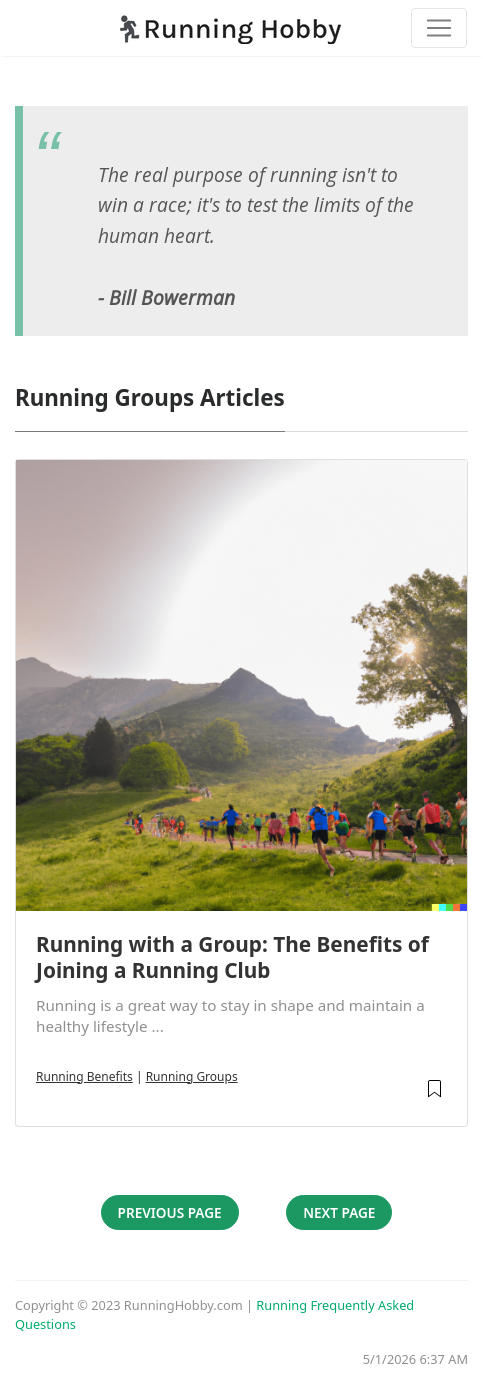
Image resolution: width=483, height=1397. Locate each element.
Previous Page (170, 1212)
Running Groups (192, 1076)
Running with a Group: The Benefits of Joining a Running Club (232, 957)
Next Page (339, 1212)
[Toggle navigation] (439, 28)
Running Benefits (84, 1076)
